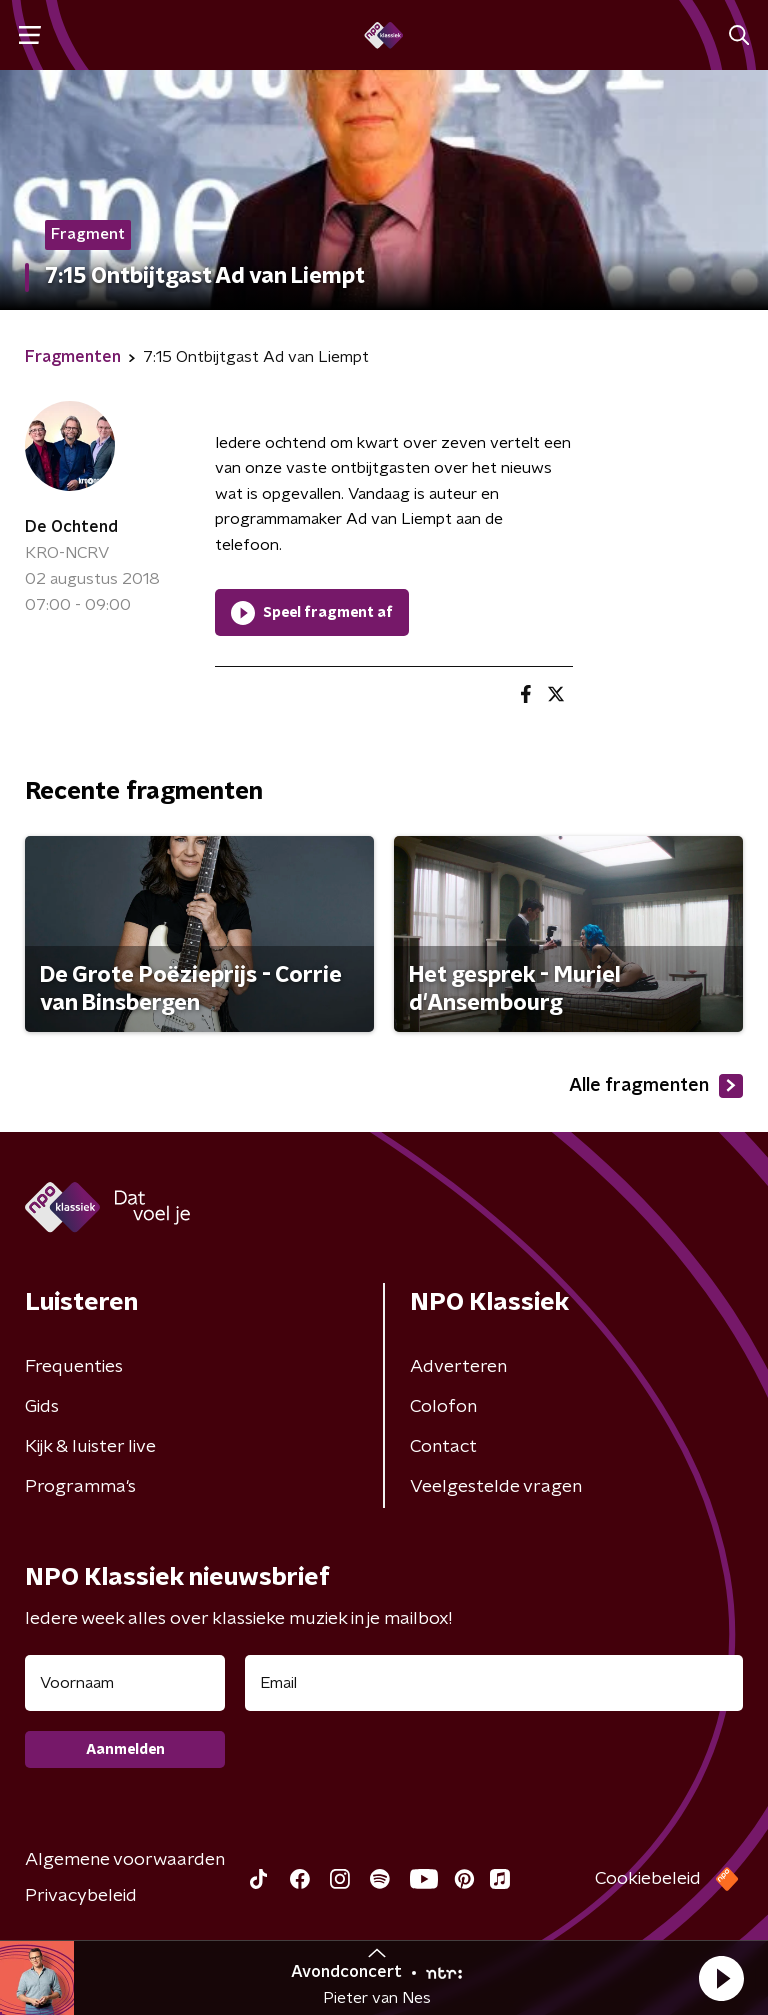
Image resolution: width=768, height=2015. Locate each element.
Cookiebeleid (648, 1879)
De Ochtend (71, 527)
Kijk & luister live (90, 1447)
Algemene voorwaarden (125, 1860)
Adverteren (458, 1367)
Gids (42, 1407)
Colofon (443, 1407)
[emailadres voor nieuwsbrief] (494, 1683)
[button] (721, 1978)
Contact (443, 1447)
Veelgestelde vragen (496, 1487)
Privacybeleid (81, 1896)
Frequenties (74, 1367)
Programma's (80, 1487)
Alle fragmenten (656, 1086)
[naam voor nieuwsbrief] (125, 1683)
